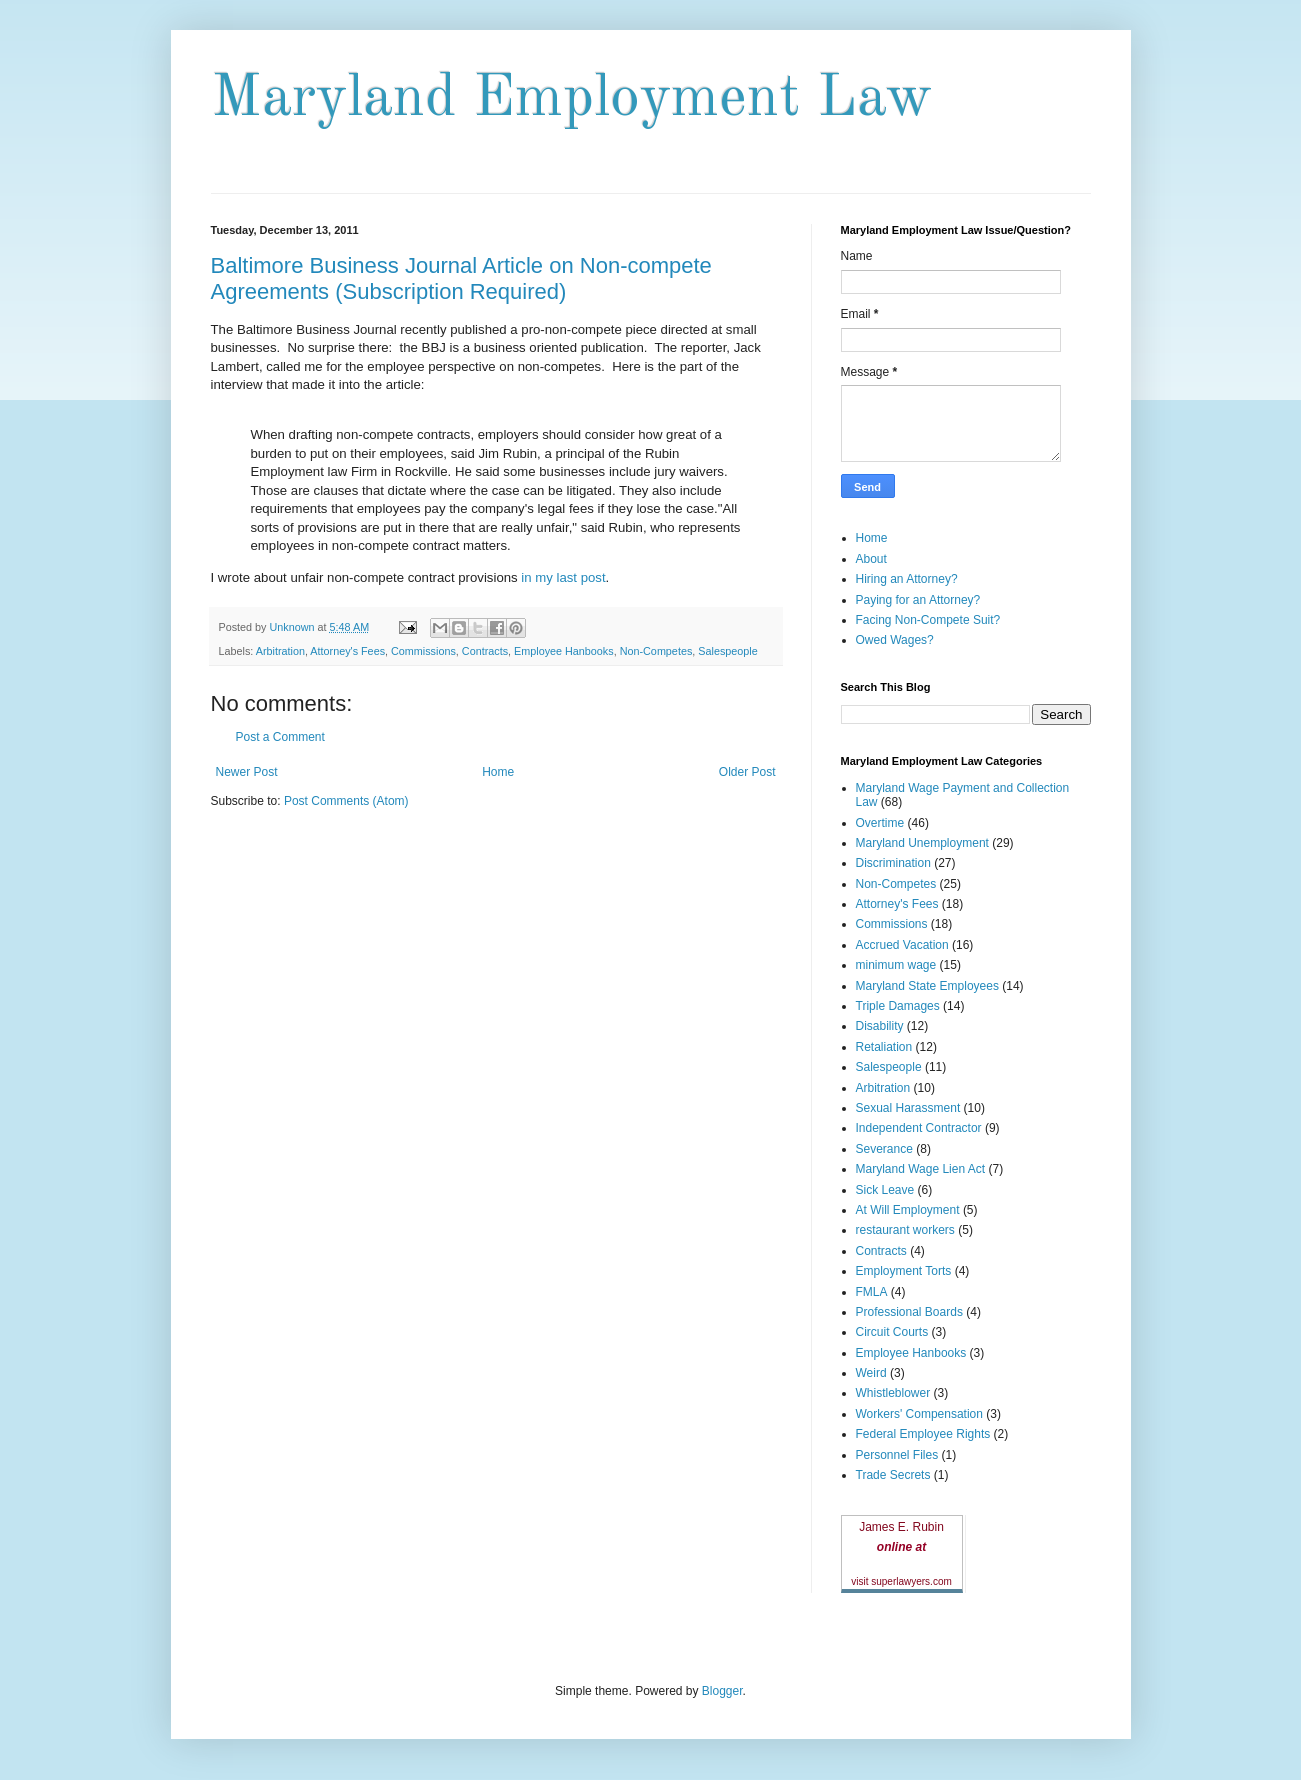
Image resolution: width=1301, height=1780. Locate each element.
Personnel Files (897, 1455)
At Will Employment (908, 1210)
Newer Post (247, 772)
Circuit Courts (892, 1332)
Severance (884, 1149)
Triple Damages (898, 1006)
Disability (880, 1026)
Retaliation (884, 1047)
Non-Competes (656, 651)
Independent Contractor (919, 1128)
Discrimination (893, 863)
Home (498, 772)
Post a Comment (280, 737)
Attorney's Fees (347, 651)
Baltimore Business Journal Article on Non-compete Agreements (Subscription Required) (461, 278)
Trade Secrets (893, 1475)
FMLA (872, 1292)
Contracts (485, 651)
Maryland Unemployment (922, 843)
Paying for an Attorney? (918, 600)
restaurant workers (905, 1230)
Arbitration (280, 651)
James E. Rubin (901, 1527)
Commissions (423, 651)
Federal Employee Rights (923, 1434)
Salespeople (727, 651)
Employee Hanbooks (564, 651)
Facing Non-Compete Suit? (928, 620)
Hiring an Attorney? (907, 579)
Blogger (722, 1691)
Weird (871, 1373)
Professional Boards (909, 1312)
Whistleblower (893, 1393)
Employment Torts (904, 1271)
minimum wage (896, 965)
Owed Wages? (895, 640)
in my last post (563, 577)
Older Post (747, 772)
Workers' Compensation (919, 1414)
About (871, 559)
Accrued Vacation (902, 945)
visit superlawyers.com (901, 1581)
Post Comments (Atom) (346, 801)
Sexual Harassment (908, 1108)
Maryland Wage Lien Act (921, 1169)
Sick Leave (885, 1190)
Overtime (880, 823)
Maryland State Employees (927, 986)
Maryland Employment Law (571, 99)
